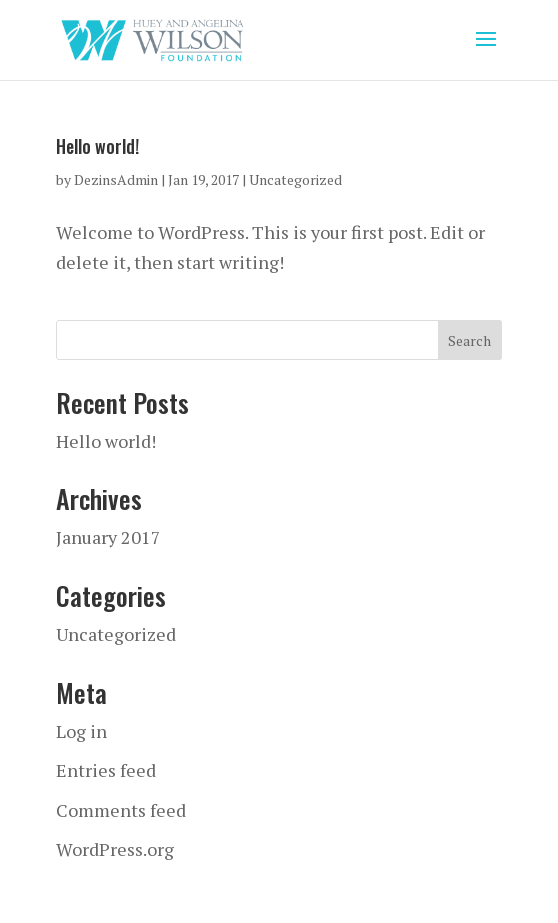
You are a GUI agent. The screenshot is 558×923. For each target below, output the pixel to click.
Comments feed (121, 810)
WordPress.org (115, 849)
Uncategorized (295, 179)
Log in (81, 731)
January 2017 (108, 537)
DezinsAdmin (116, 179)
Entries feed (106, 770)
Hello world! (97, 146)
